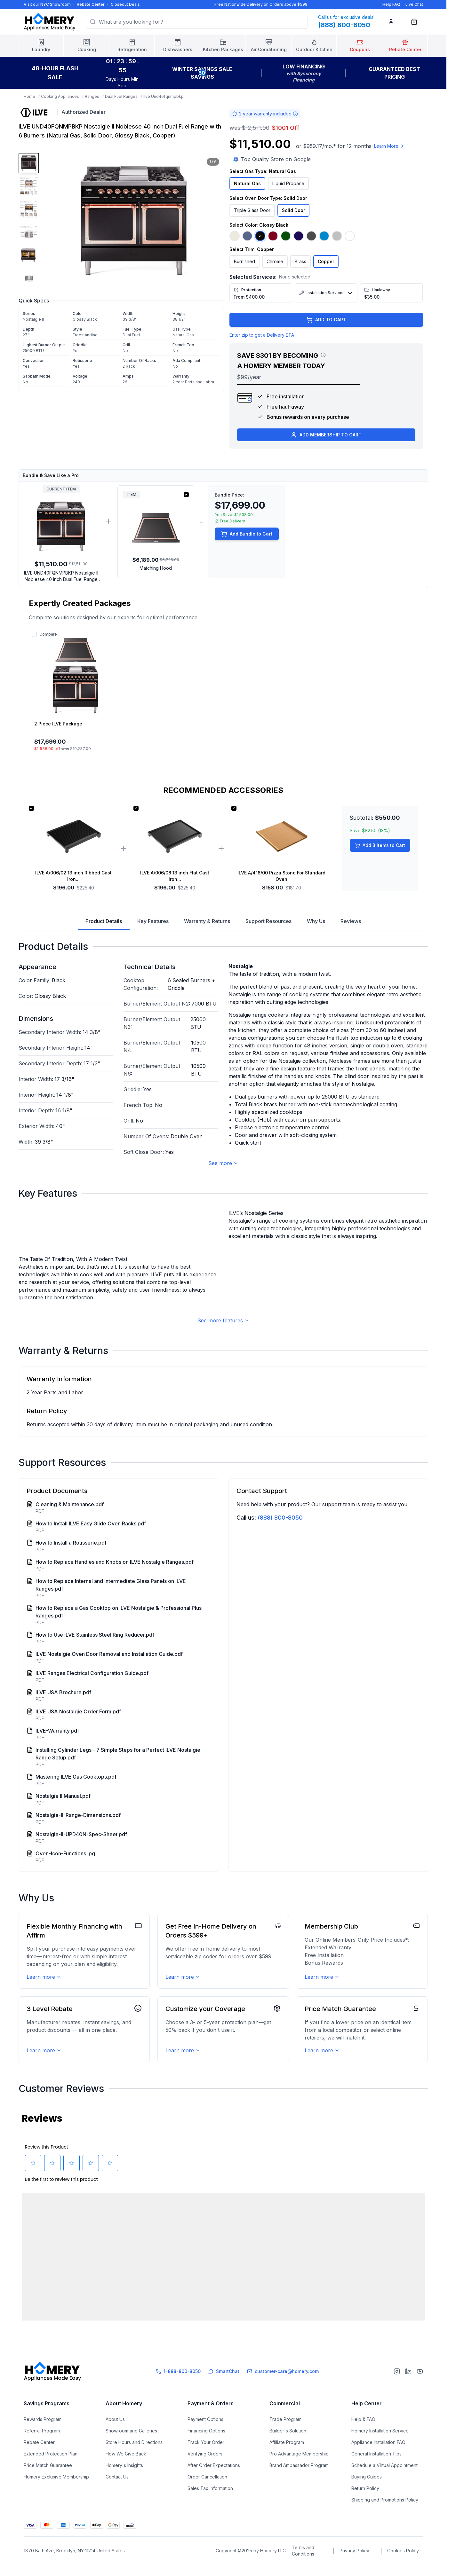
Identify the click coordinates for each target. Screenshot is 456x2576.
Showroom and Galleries (131, 2451)
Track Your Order (206, 2462)
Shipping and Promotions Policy (384, 2520)
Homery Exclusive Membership (56, 2497)
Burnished (244, 261)
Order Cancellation (207, 2497)
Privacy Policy (354, 2571)
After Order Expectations (214, 2485)
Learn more (44, 2135)
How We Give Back (126, 2474)
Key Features (153, 921)
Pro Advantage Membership (299, 2474)
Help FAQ (391, 4)
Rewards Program (42, 2439)
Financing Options (206, 2451)
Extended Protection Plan (50, 2474)
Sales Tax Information (210, 2508)
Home (29, 96)
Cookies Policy (403, 2571)
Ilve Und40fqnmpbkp (163, 96)
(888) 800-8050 (280, 1675)
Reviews (350, 921)
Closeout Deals (125, 4)
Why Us (316, 921)
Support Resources (268, 921)
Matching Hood (156, 568)
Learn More (389, 146)
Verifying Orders (205, 2474)
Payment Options (205, 2439)
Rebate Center (91, 4)
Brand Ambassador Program (299, 2485)
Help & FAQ (363, 2439)
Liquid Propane (288, 183)
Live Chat (414, 4)
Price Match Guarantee (48, 2485)
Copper (326, 261)
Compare (48, 634)
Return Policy (365, 2508)
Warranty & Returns (207, 921)
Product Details (104, 924)
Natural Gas (247, 183)
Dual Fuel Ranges (121, 96)
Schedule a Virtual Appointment (384, 2485)
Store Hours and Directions (134, 2462)
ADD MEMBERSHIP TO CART (326, 435)
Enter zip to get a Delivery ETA (261, 335)
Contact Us (117, 2497)
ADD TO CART (326, 320)
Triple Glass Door (252, 210)
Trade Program (285, 2439)
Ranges (92, 96)
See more (223, 1163)
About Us (115, 2439)
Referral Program (42, 2451)
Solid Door (293, 210)
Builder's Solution (287, 2451)
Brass (300, 261)
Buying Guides (366, 2497)
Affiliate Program (286, 2462)
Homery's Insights (124, 2485)
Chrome (275, 261)
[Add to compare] (34, 634)
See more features (223, 1479)
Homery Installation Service (380, 2451)
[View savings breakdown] (323, 354)
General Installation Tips (376, 2474)
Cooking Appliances (60, 96)
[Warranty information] (295, 113)
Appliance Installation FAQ (378, 2462)
